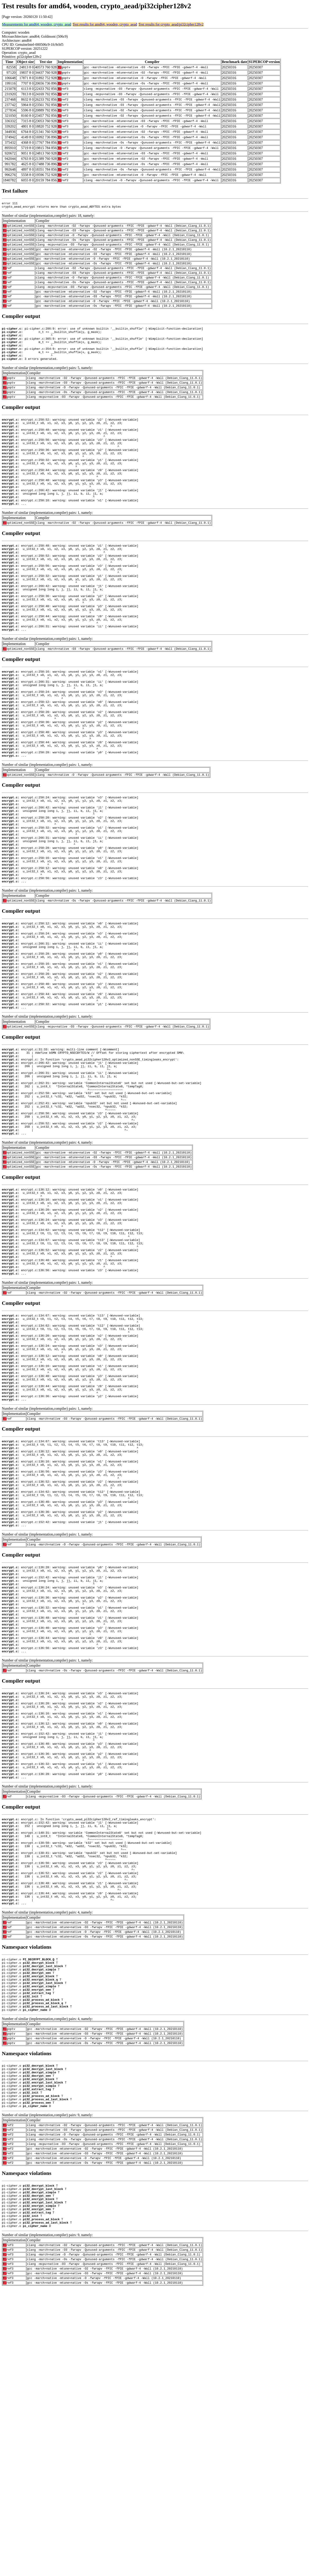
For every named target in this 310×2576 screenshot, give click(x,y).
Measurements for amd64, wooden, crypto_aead (36, 24)
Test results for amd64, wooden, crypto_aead (105, 24)
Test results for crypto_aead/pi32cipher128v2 (171, 24)
